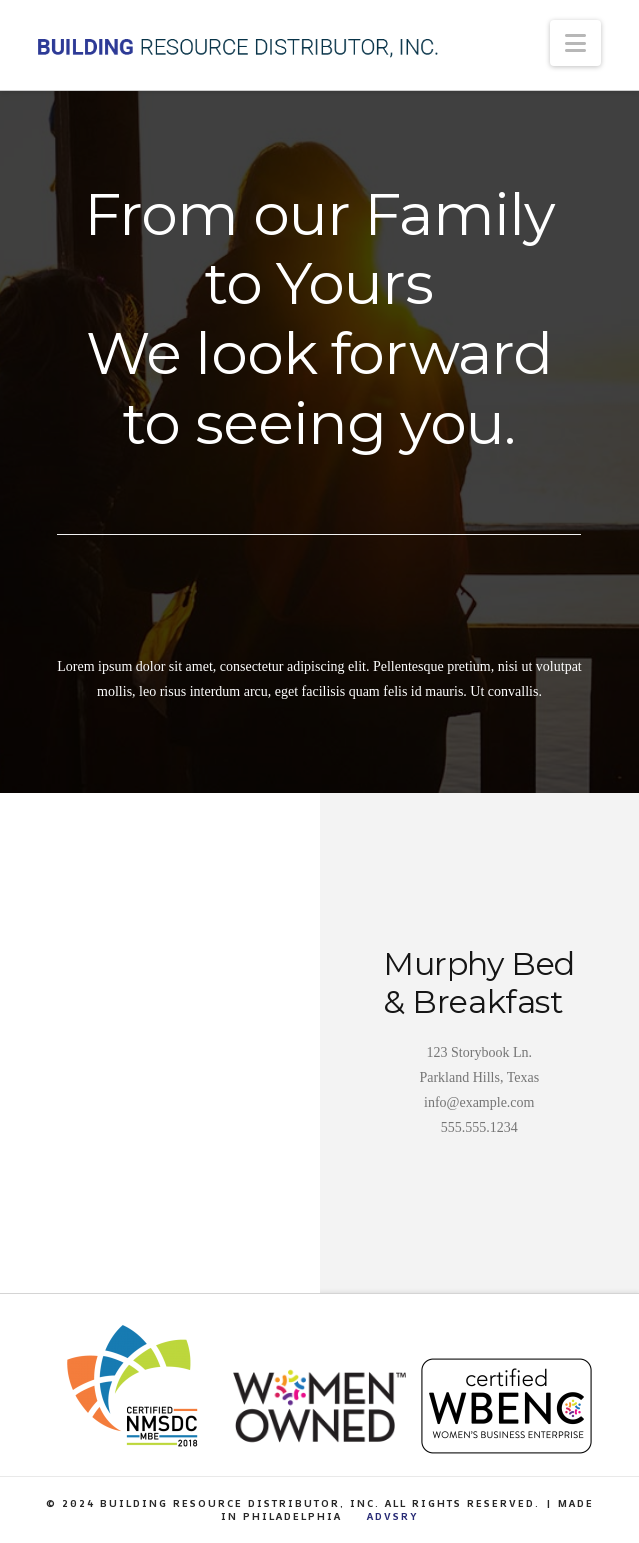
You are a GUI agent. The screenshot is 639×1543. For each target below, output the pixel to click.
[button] (575, 43)
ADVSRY (392, 1516)
